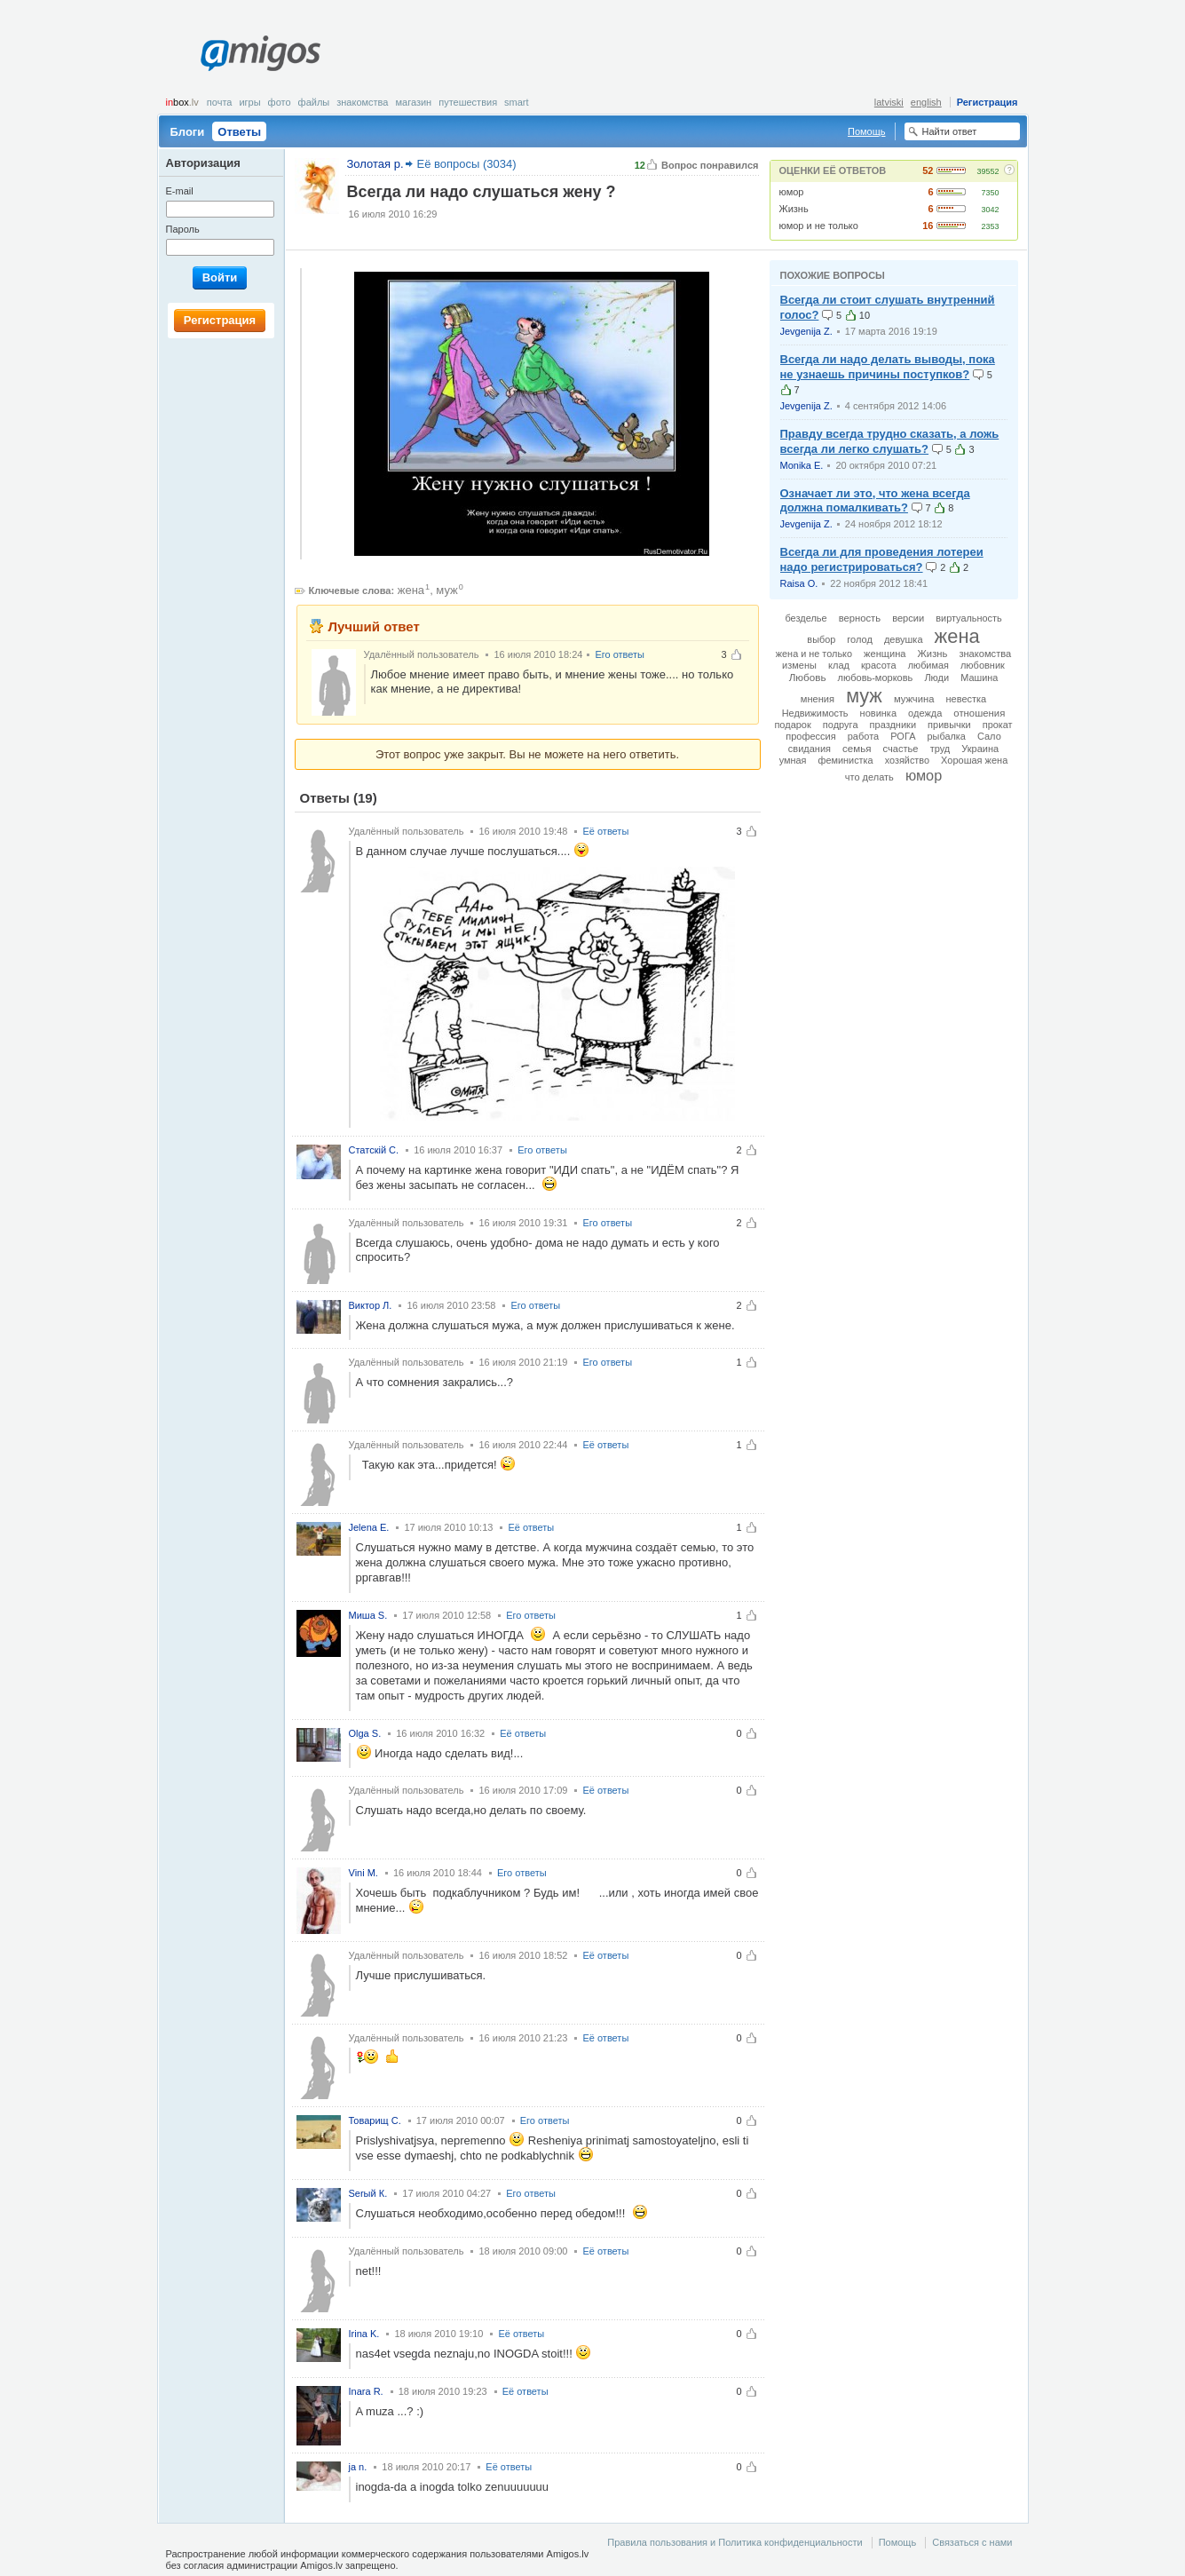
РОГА (902, 736)
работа (863, 736)
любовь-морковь (875, 677)
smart (516, 102)
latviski (889, 102)
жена (411, 590)
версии (908, 618)
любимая (928, 665)
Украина (980, 748)
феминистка (845, 760)
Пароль (183, 229)
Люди (936, 677)
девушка (903, 639)
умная (793, 760)
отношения (979, 713)
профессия (810, 736)
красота (879, 665)
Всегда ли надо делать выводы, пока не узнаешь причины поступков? (887, 367)
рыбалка (947, 736)
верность (860, 618)
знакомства (985, 653)
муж (446, 590)
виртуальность (968, 618)
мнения (817, 699)
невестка (965, 699)
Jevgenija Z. (806, 331)
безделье (805, 618)
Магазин (413, 102)
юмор (791, 191)
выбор (821, 639)
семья (856, 748)
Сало (989, 736)
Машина (979, 677)
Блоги (187, 132)
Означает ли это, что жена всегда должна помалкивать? (875, 501)
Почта (220, 102)
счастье (901, 748)
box (182, 102)
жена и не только (814, 653)
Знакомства (362, 102)
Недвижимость (815, 713)
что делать (869, 777)
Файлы (314, 102)
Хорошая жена (974, 760)
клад (838, 665)
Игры (249, 102)
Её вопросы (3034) (467, 163)
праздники (893, 724)
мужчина (914, 699)
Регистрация (987, 102)
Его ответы (619, 654)
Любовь (807, 677)
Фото (279, 102)
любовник (982, 665)
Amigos (260, 53)
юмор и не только (818, 225)
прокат (998, 724)
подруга (840, 724)
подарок (792, 724)
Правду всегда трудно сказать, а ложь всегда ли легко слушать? (889, 441)
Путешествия (467, 102)
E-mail (180, 191)
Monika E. (802, 465)
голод (859, 639)
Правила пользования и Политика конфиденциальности (734, 2542)
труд (940, 748)
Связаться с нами (972, 2542)
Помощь (867, 131)
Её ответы (605, 831)
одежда (925, 713)
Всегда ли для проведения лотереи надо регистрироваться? (882, 559)
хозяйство (907, 760)
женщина (884, 653)
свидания (809, 748)
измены (799, 665)
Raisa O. (799, 583)
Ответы (239, 132)
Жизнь (794, 208)
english (926, 102)
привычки (949, 724)
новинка (878, 713)
